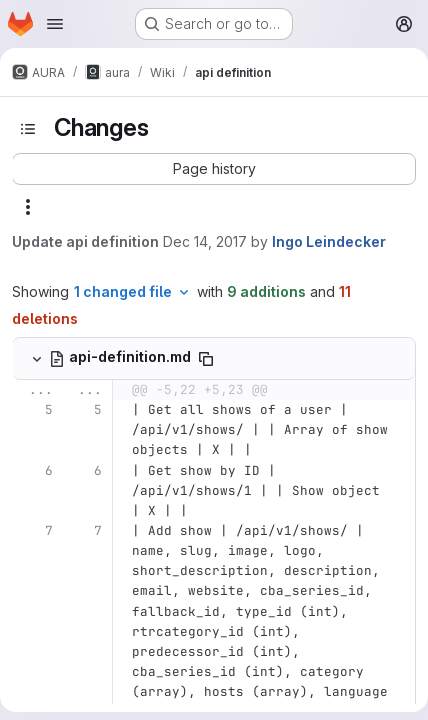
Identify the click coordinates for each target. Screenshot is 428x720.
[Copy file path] (206, 359)
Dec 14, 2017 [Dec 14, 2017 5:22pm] (205, 241)
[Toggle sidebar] (28, 129)
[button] (214, 169)
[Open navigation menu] (55, 24)
